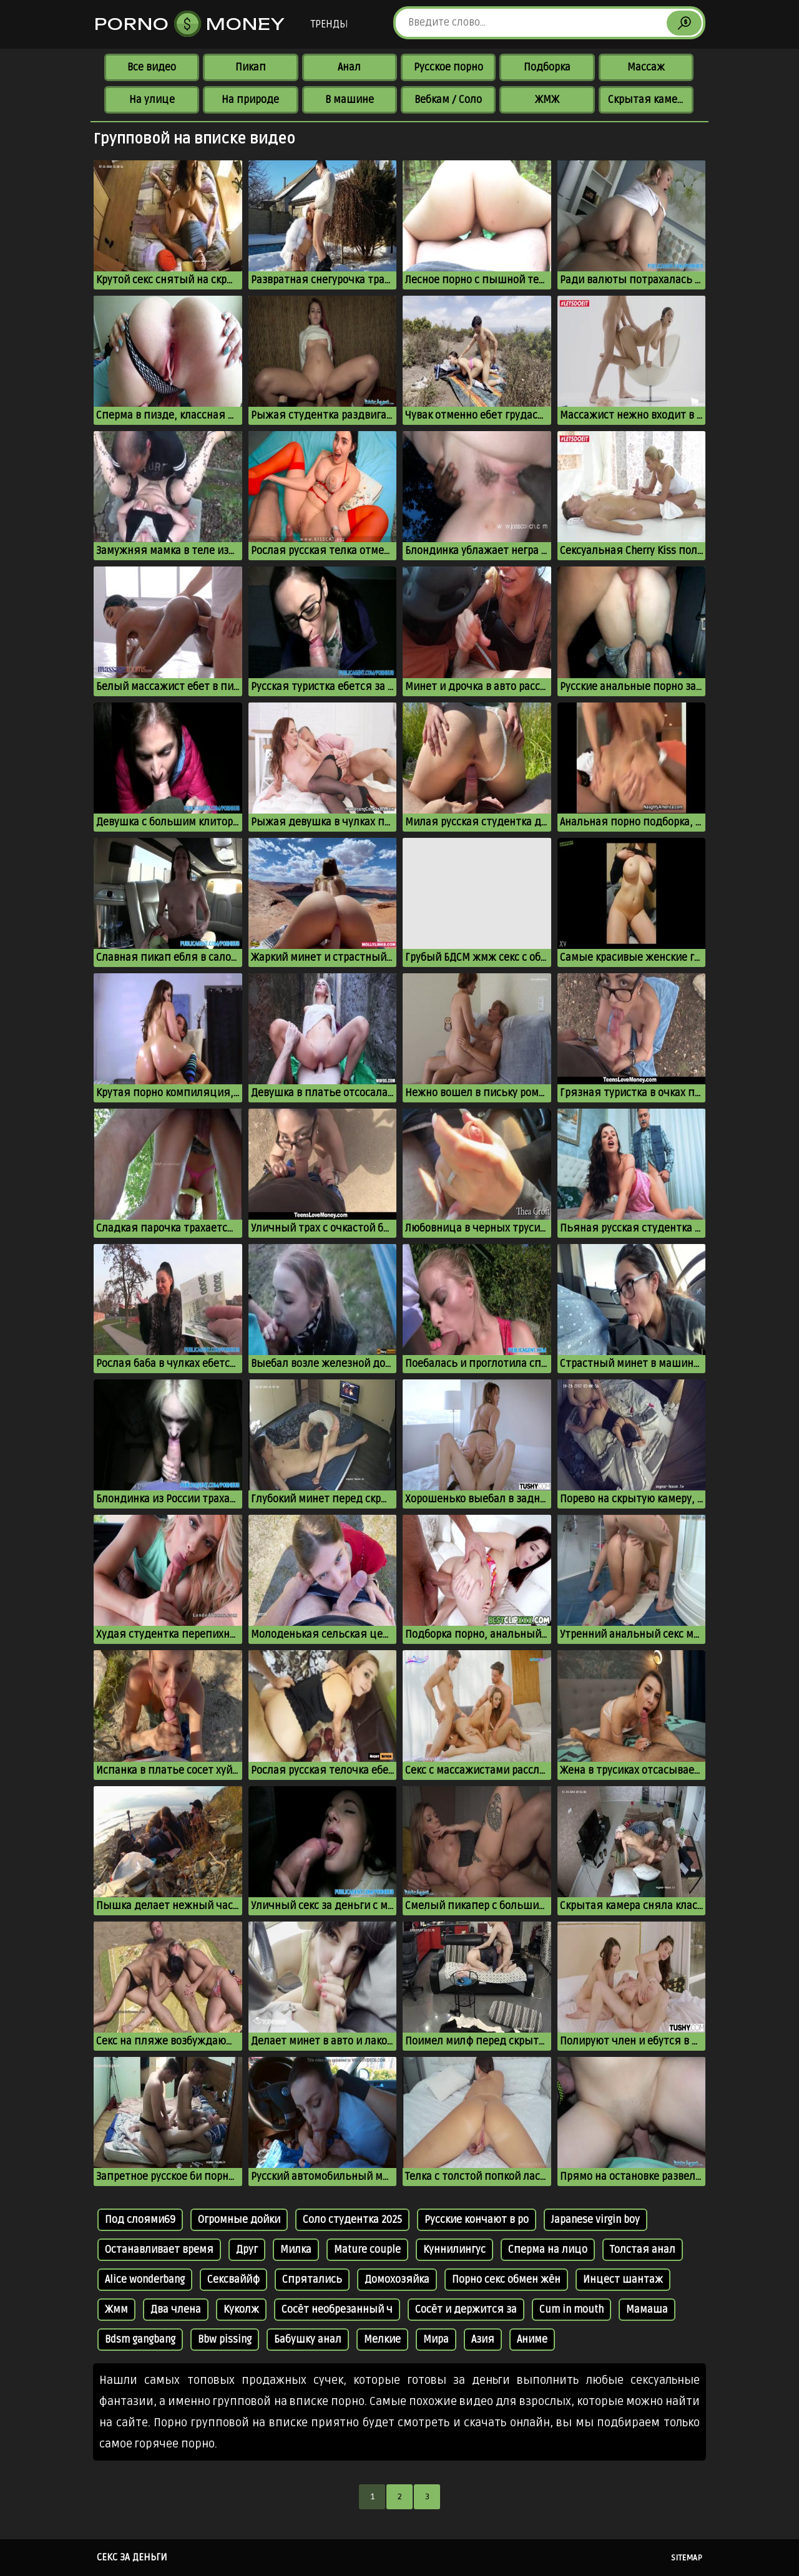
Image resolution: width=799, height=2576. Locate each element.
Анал (349, 67)
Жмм (116, 2309)
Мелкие (382, 2339)
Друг (247, 2249)
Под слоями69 (140, 2220)
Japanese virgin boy (595, 2220)
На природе (250, 100)
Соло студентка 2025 (352, 2220)
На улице (152, 100)
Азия (482, 2339)
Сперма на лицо (547, 2249)
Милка (295, 2249)
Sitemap (686, 2558)
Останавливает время (159, 2249)
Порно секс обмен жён (506, 2279)
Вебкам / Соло (448, 100)
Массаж (646, 67)
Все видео (151, 67)
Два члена (175, 2309)
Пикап (250, 67)
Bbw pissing (225, 2339)
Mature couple (367, 2249)
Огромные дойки (239, 2220)
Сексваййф (233, 2279)
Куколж (241, 2309)
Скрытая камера (648, 100)
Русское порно (448, 67)
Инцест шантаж (623, 2279)
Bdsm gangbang (140, 2339)
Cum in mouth (571, 2309)
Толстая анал (642, 2249)
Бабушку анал (307, 2339)
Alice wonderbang (145, 2279)
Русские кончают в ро (476, 2220)
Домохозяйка (397, 2279)
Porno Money (189, 24)
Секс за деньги (132, 2557)
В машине (349, 100)
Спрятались (312, 2279)
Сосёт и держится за (466, 2309)
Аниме (532, 2339)
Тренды (329, 24)
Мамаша (647, 2309)
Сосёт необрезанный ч (337, 2309)
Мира (436, 2339)
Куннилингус (454, 2249)
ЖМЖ (547, 100)
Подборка (547, 67)
